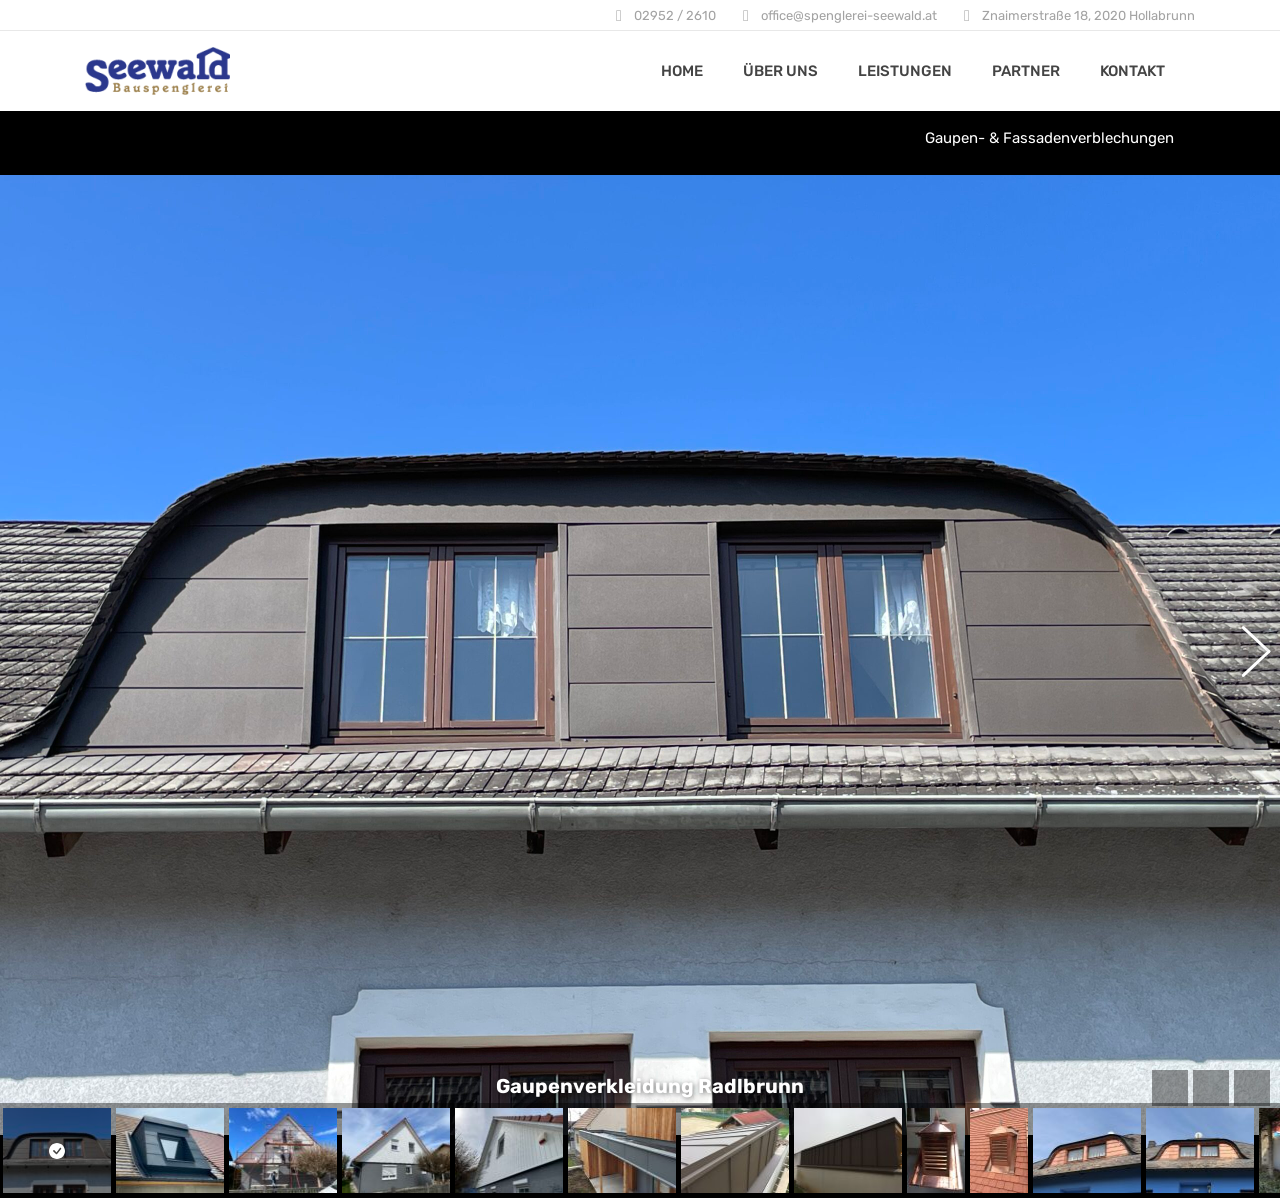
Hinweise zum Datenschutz (567, 1075)
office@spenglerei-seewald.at (849, 15)
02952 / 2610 (675, 15)
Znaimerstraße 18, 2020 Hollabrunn (1088, 15)
